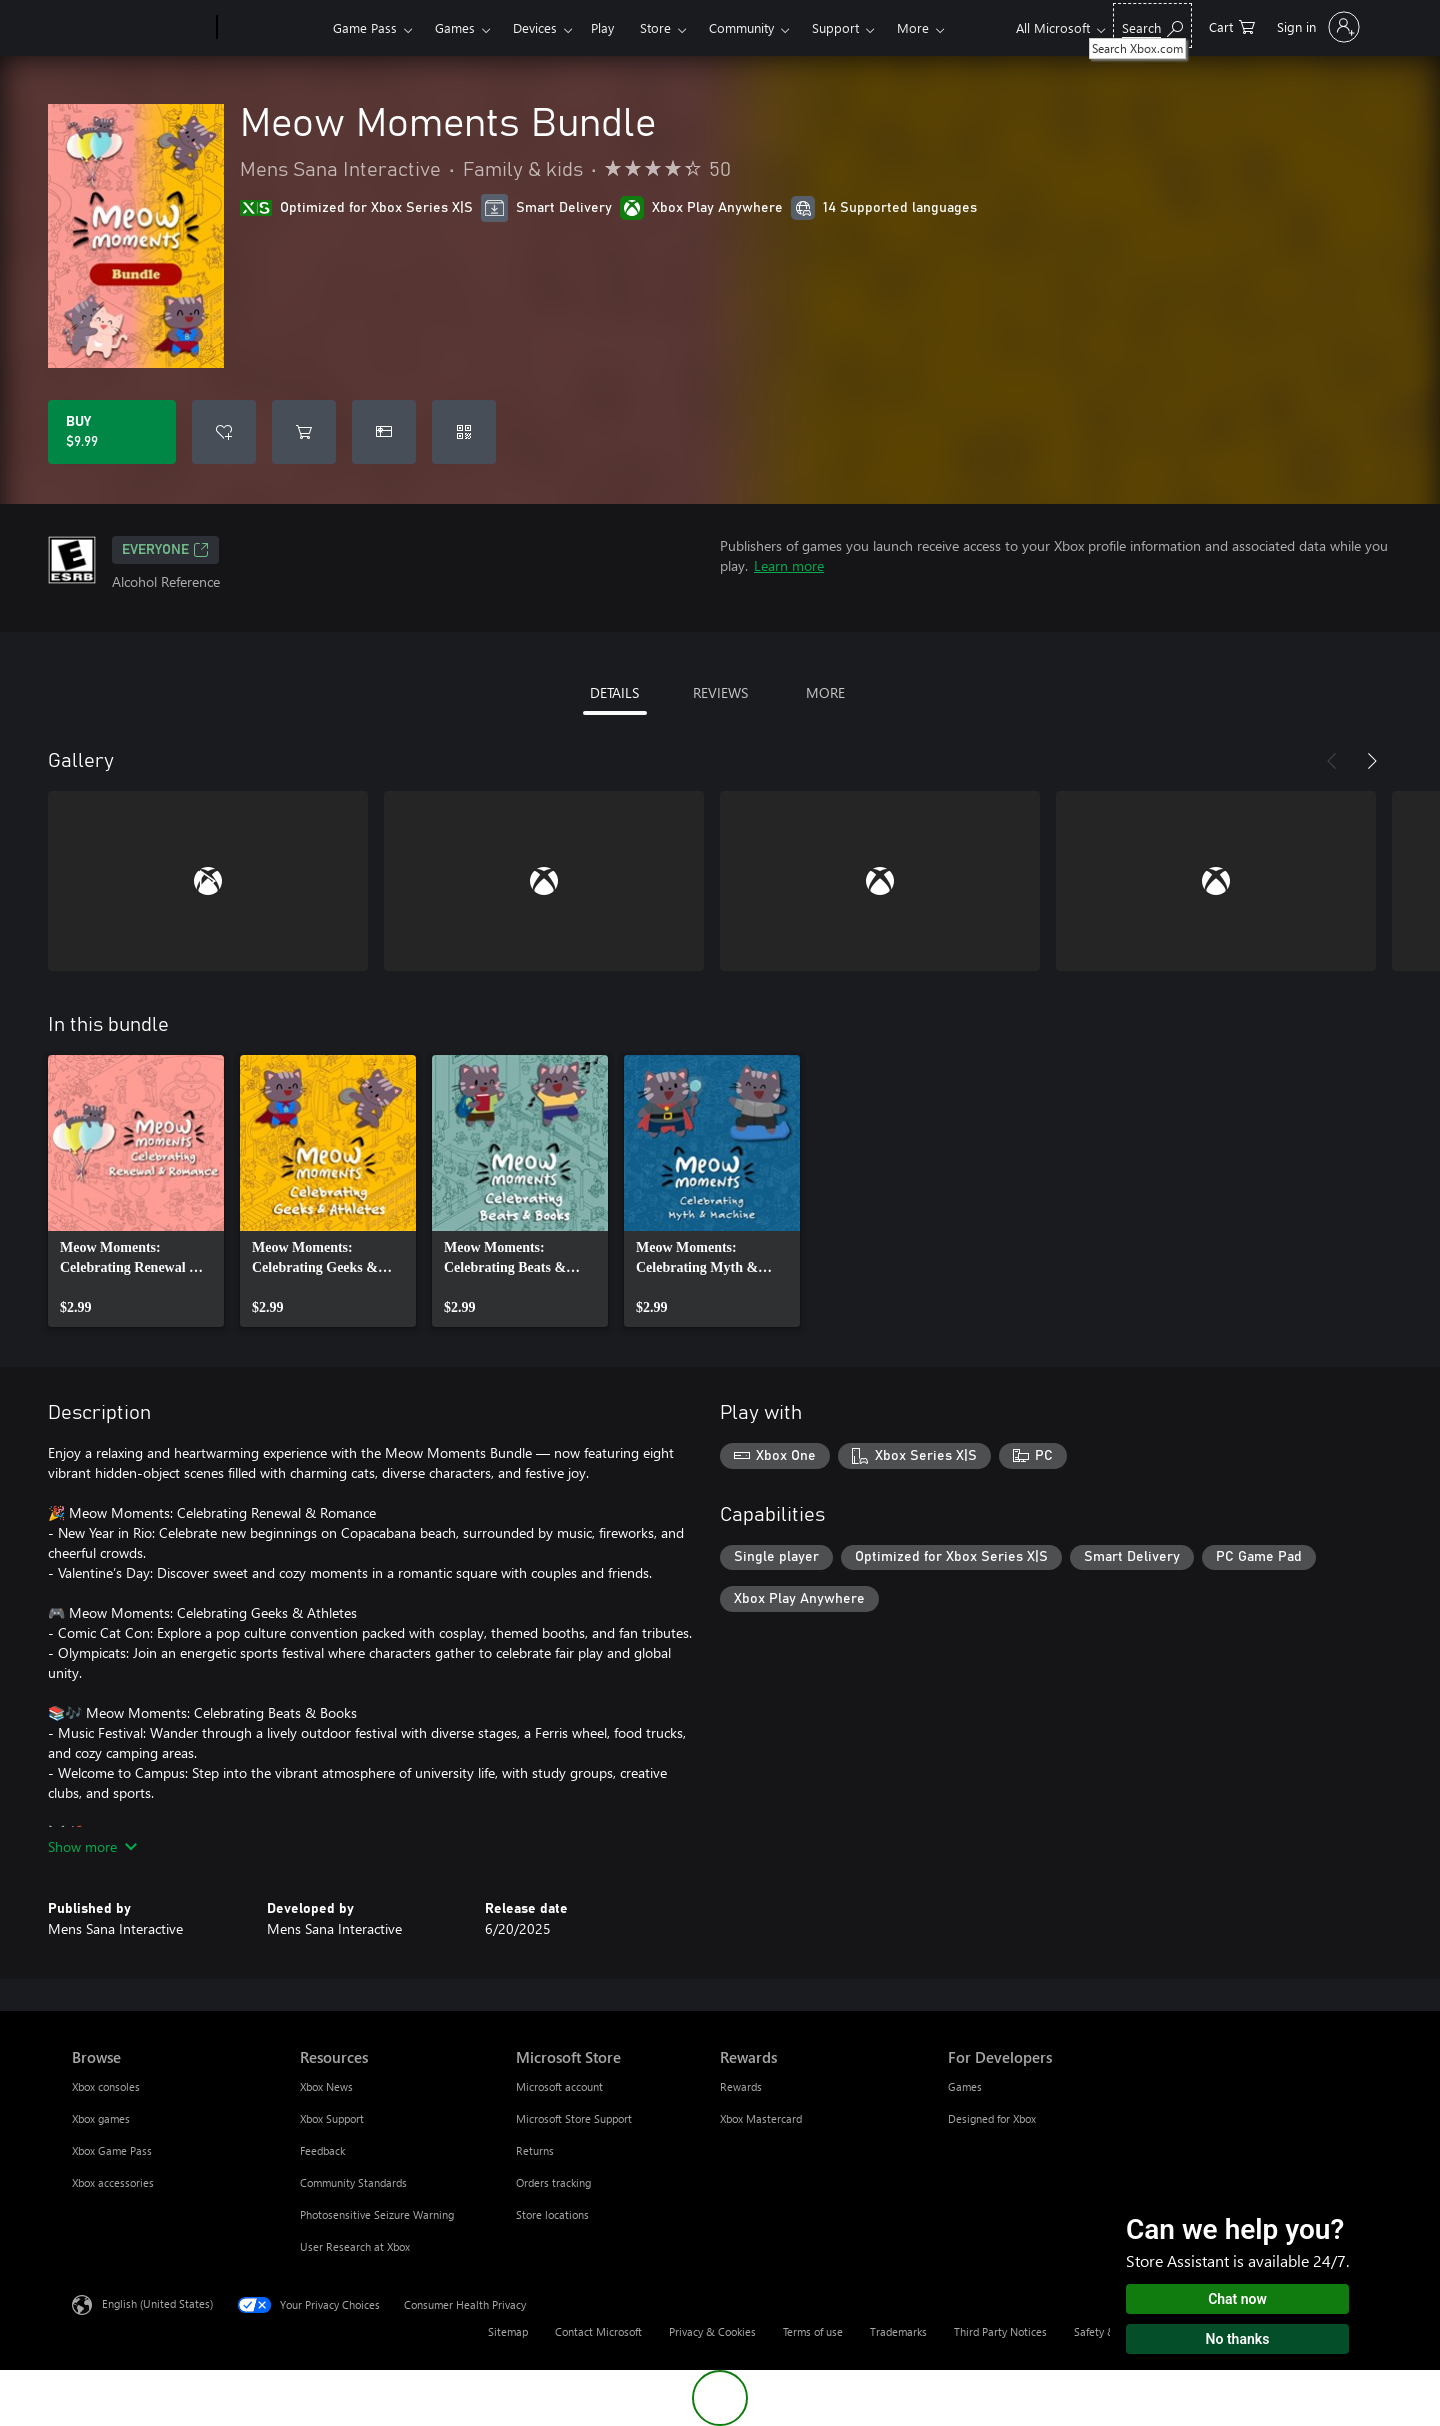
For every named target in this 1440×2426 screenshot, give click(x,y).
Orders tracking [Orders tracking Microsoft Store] (553, 2182)
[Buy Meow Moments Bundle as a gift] (384, 432)
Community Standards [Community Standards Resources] (353, 2182)
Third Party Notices (1000, 2331)
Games (455, 27)
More (913, 27)
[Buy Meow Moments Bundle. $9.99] (112, 432)
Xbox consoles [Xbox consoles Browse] (106, 2086)
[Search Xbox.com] (1152, 25)
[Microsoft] (140, 28)
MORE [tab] (825, 692)
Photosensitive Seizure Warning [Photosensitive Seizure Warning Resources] (377, 2214)
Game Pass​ (365, 27)
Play (602, 27)
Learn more (789, 565)
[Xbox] (272, 28)
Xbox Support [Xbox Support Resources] (332, 2118)
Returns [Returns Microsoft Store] (535, 2150)
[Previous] (1332, 761)
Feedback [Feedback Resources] (322, 2150)
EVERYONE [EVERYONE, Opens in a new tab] (165, 550)
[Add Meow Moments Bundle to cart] (304, 432)
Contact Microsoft (598, 2331)
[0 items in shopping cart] (1232, 25)
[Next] (1372, 761)
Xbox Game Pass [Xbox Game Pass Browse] (112, 2150)
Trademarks (898, 2331)
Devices (535, 27)
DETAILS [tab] (614, 692)
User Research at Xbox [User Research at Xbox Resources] (355, 2246)
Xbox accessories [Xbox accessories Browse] (113, 2182)
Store (655, 27)
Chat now (1237, 2299)
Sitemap (508, 2331)
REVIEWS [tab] (720, 692)
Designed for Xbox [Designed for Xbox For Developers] (992, 2118)
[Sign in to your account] (1316, 27)
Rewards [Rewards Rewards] (741, 2086)
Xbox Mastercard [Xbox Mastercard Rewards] (761, 2118)
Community (741, 27)
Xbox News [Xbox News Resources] (326, 2086)
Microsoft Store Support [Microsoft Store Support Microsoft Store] (574, 2118)
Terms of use (813, 2331)
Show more (92, 1846)
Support (835, 27)
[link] (136, 1191)
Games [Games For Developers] (965, 2086)
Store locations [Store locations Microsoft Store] (552, 2214)
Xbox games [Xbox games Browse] (101, 2118)
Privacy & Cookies (712, 2331)
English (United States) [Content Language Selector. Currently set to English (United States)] (157, 2303)
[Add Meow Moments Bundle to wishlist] (224, 432)
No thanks (1238, 2339)
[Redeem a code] (464, 432)
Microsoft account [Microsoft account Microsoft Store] (559, 2086)
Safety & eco (1105, 2331)
